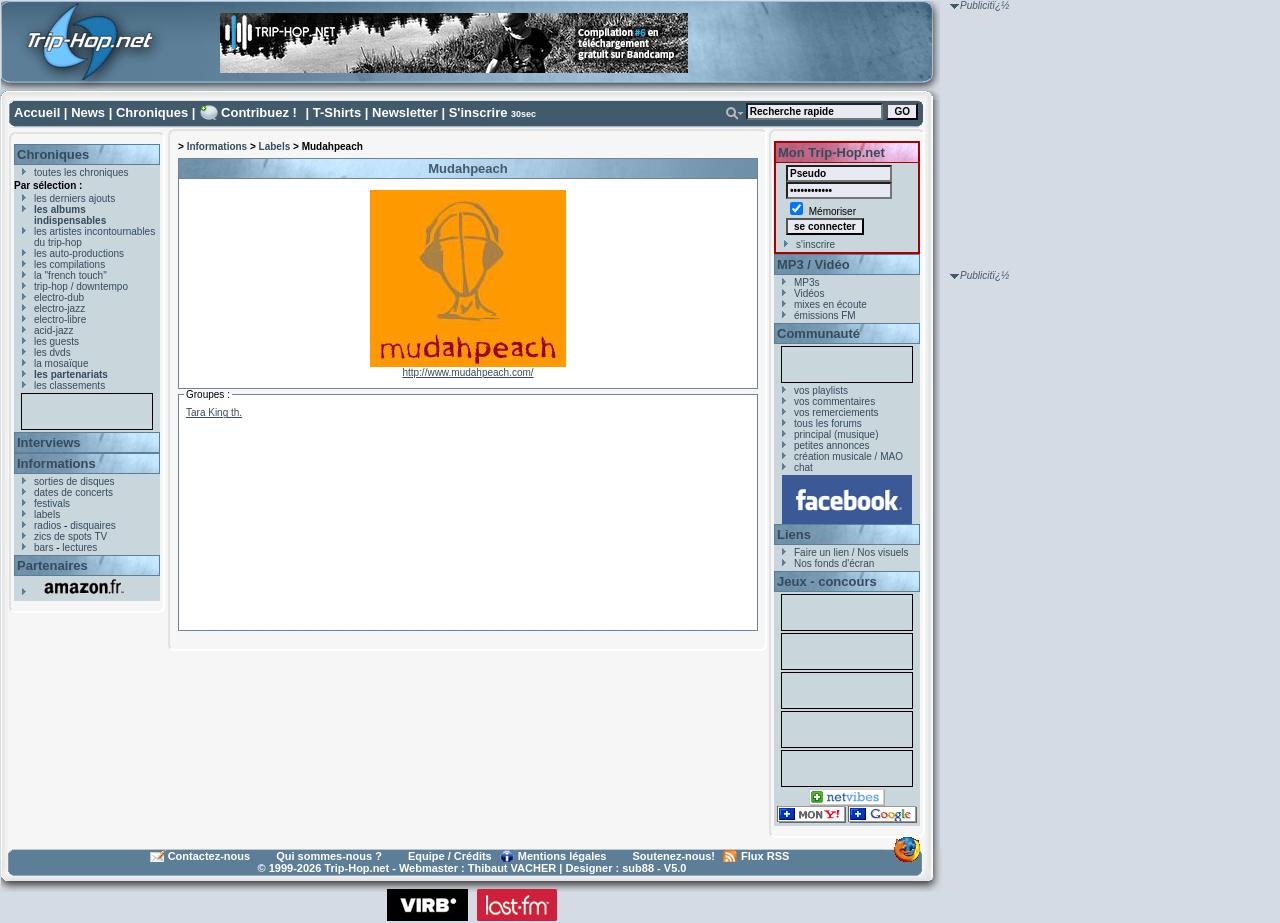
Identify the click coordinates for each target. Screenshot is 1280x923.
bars (43, 547)
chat (803, 467)
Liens (794, 534)
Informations (56, 463)
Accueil (37, 112)
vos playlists (821, 390)
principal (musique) (836, 434)
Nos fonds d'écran (834, 563)
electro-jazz (59, 308)
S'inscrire (478, 112)
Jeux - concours (827, 581)
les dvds (52, 352)
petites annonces (832, 445)
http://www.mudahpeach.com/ (467, 372)
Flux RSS (765, 856)
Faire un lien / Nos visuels (851, 552)
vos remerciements (836, 412)
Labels (275, 146)
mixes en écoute (830, 304)
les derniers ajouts (74, 198)
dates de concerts (73, 492)
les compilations (69, 264)
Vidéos (809, 293)
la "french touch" (70, 275)
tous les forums (828, 423)
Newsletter (405, 112)
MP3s (807, 282)
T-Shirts (337, 112)
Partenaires (52, 565)
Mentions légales (562, 856)
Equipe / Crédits (450, 856)
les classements (69, 385)
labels (47, 514)
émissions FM (825, 315)
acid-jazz (53, 330)
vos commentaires (834, 401)
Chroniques (152, 112)
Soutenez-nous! (674, 856)
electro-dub (59, 297)
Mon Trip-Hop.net (831, 152)
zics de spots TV (70, 536)
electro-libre (60, 319)
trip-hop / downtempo (81, 286)
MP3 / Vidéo (813, 264)
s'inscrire (815, 244)
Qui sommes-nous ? (329, 856)
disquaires (93, 525)
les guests (56, 341)
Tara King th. (214, 412)
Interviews (49, 442)
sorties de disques (74, 481)
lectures (79, 547)
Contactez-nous (209, 856)
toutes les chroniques (81, 172)
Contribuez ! (259, 112)
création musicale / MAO (848, 456)
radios (47, 525)
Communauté (818, 333)
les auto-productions (79, 253)
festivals (52, 503)
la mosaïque (61, 363)
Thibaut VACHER (512, 868)
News (88, 112)
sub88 (638, 868)
